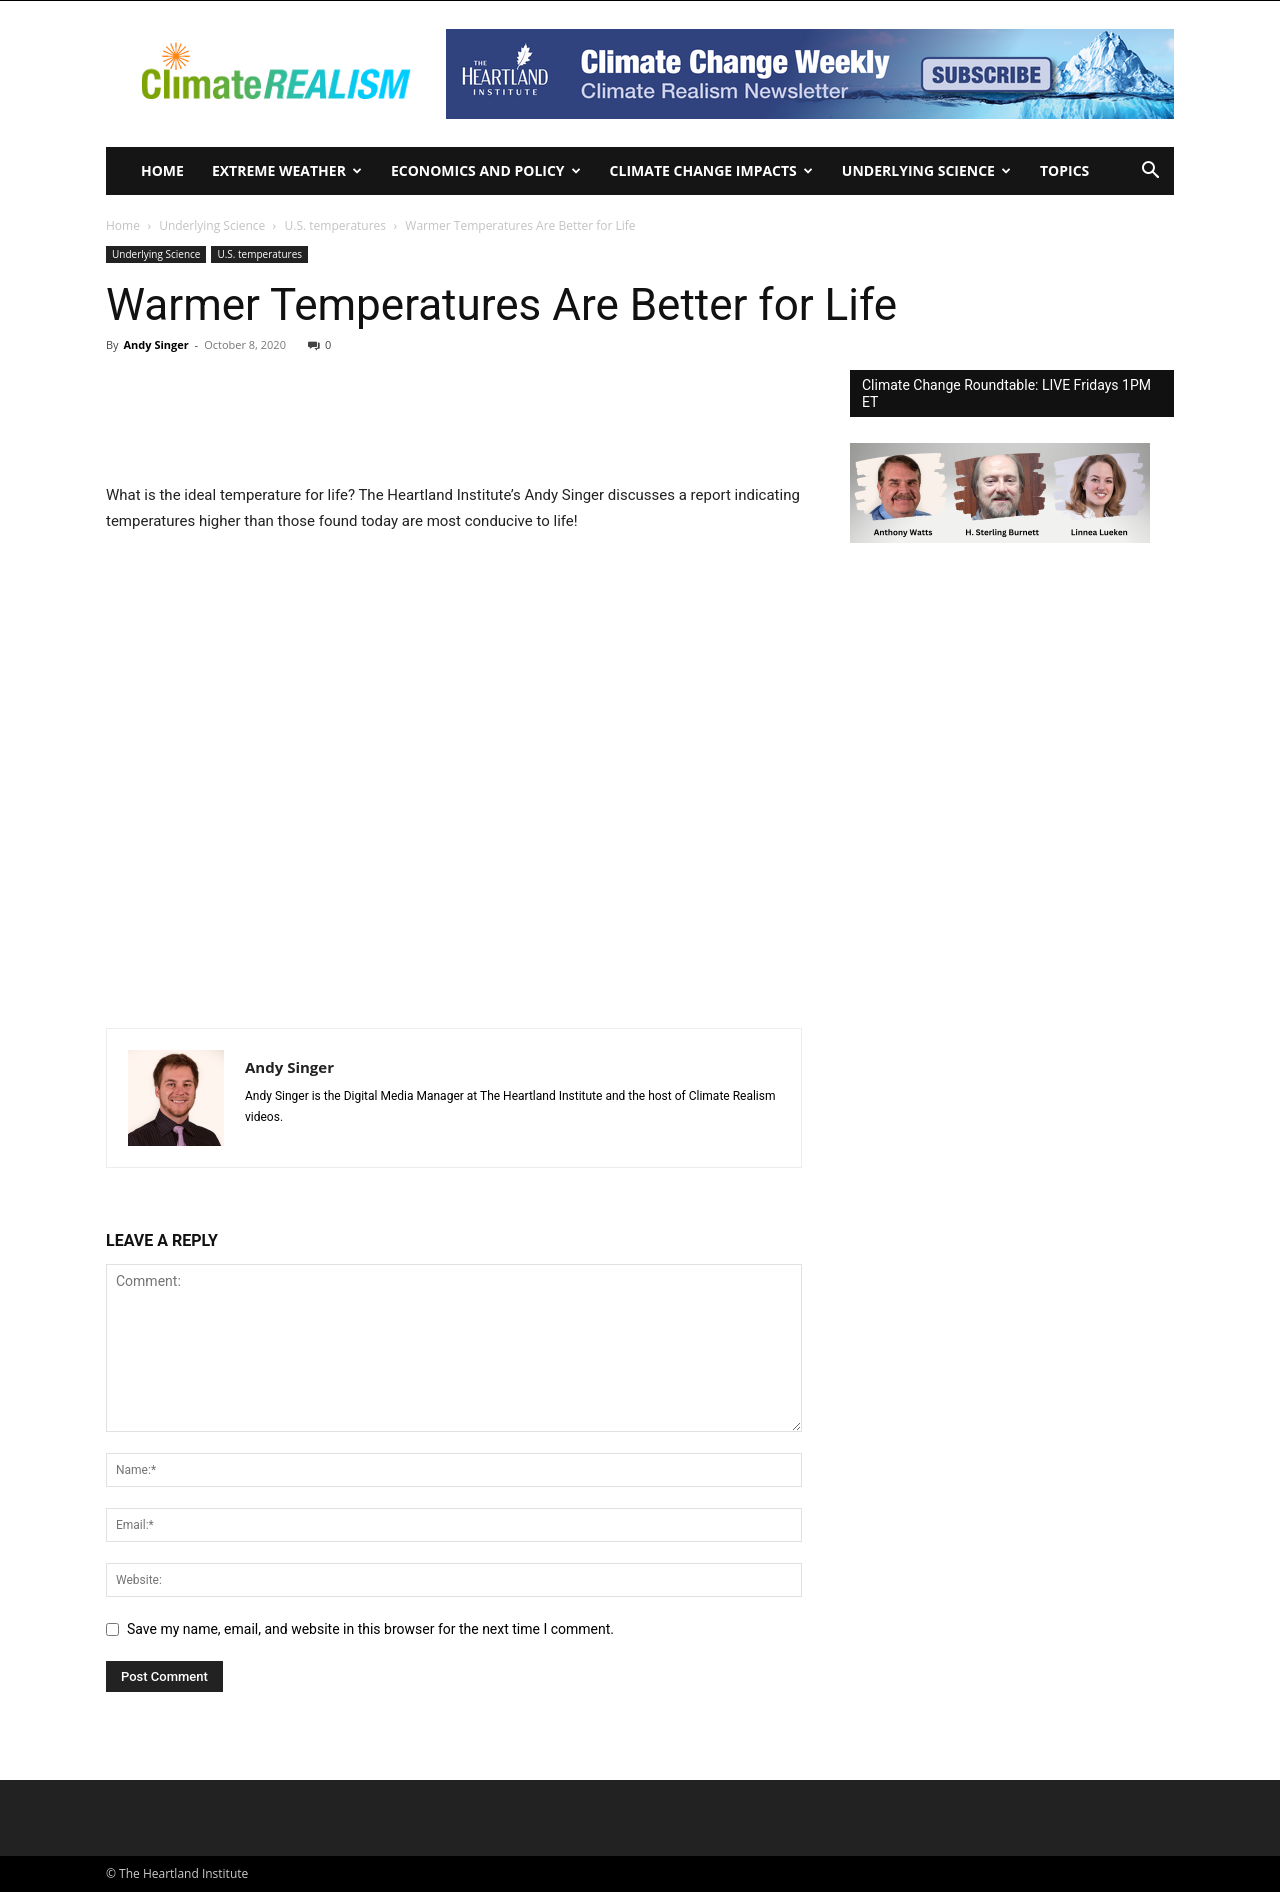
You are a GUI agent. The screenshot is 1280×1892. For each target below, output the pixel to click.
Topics (1064, 170)
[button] (1150, 172)
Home (162, 170)
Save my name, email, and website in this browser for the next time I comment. (370, 1629)
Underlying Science (926, 170)
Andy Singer (155, 344)
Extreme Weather (287, 170)
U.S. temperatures (336, 225)
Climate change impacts (711, 170)
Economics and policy (486, 170)
